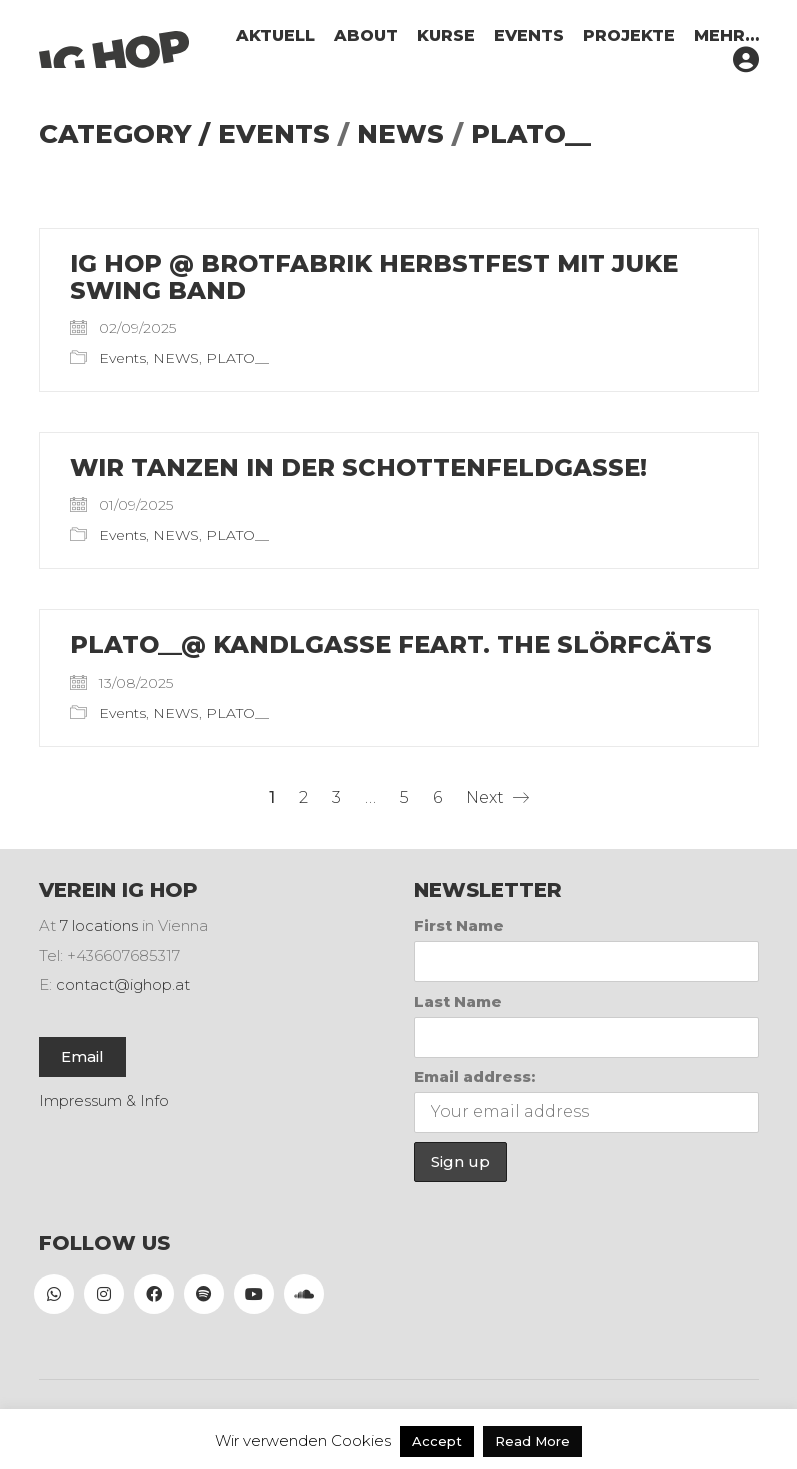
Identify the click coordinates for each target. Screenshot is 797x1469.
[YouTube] (254, 1294)
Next (497, 798)
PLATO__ (531, 134)
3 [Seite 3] (336, 797)
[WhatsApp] (54, 1294)
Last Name (458, 1001)
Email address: (474, 1076)
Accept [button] (437, 1441)
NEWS (400, 134)
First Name (459, 925)
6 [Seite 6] (437, 797)
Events (274, 134)
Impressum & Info (104, 1100)
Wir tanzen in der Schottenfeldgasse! (358, 468)
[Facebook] (154, 1294)
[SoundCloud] (304, 1294)
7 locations (99, 925)
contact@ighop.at (123, 984)
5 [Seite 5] (404, 797)
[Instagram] (104, 1294)
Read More (532, 1441)
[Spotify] (204, 1294)
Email (82, 1056)
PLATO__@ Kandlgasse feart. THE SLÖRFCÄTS (391, 645)
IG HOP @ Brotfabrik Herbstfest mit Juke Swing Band (374, 277)
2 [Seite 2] (303, 797)
